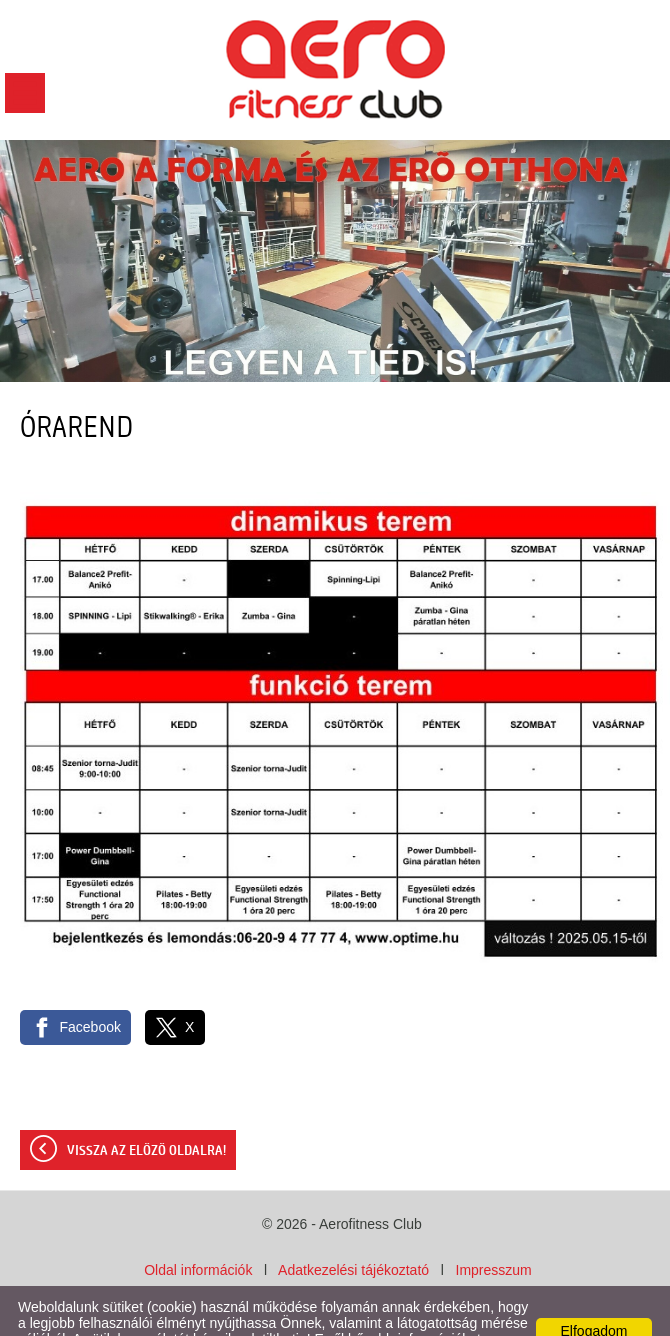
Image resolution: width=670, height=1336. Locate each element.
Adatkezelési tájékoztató (353, 1230)
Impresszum (494, 1230)
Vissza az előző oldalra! (146, 1111)
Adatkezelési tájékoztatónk (175, 1315)
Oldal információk (198, 1230)
